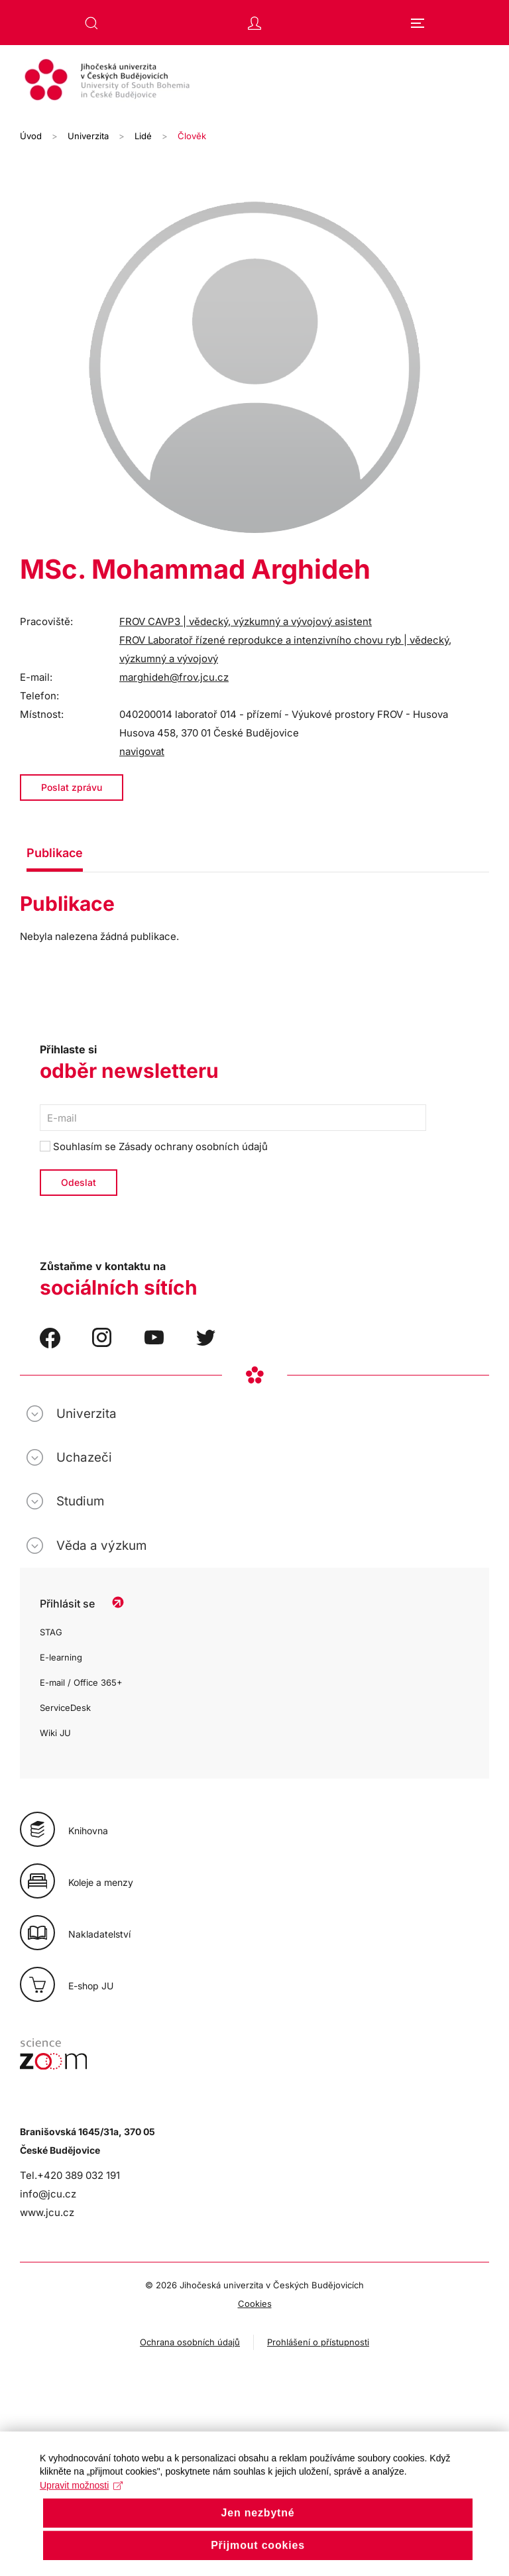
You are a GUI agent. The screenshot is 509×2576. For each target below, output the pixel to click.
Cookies (255, 2303)
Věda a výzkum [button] (101, 1545)
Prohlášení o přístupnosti (318, 2342)
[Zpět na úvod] (254, 81)
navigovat (141, 751)
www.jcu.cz (47, 2212)
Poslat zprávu (71, 787)
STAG (51, 1632)
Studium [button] (80, 1501)
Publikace (55, 853)
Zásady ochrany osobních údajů (193, 1146)
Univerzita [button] (86, 1413)
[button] (91, 23)
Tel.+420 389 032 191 (70, 2175)
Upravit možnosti (81, 2507)
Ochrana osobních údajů (190, 2342)
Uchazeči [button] (84, 1457)
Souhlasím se (154, 1146)
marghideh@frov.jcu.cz (174, 677)
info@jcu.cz (48, 2194)
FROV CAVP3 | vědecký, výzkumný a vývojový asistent (245, 621)
